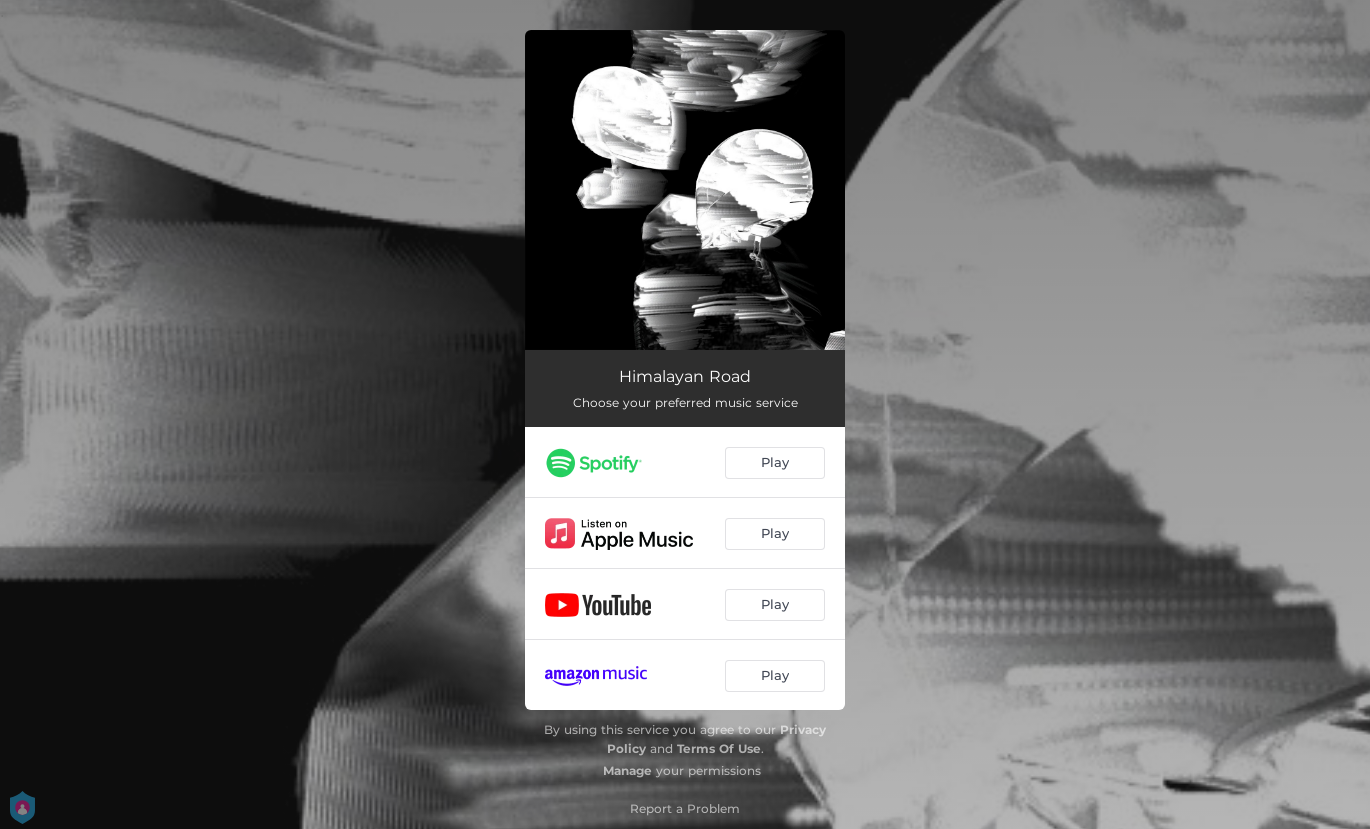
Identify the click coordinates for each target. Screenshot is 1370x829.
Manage (627, 770)
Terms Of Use (719, 748)
